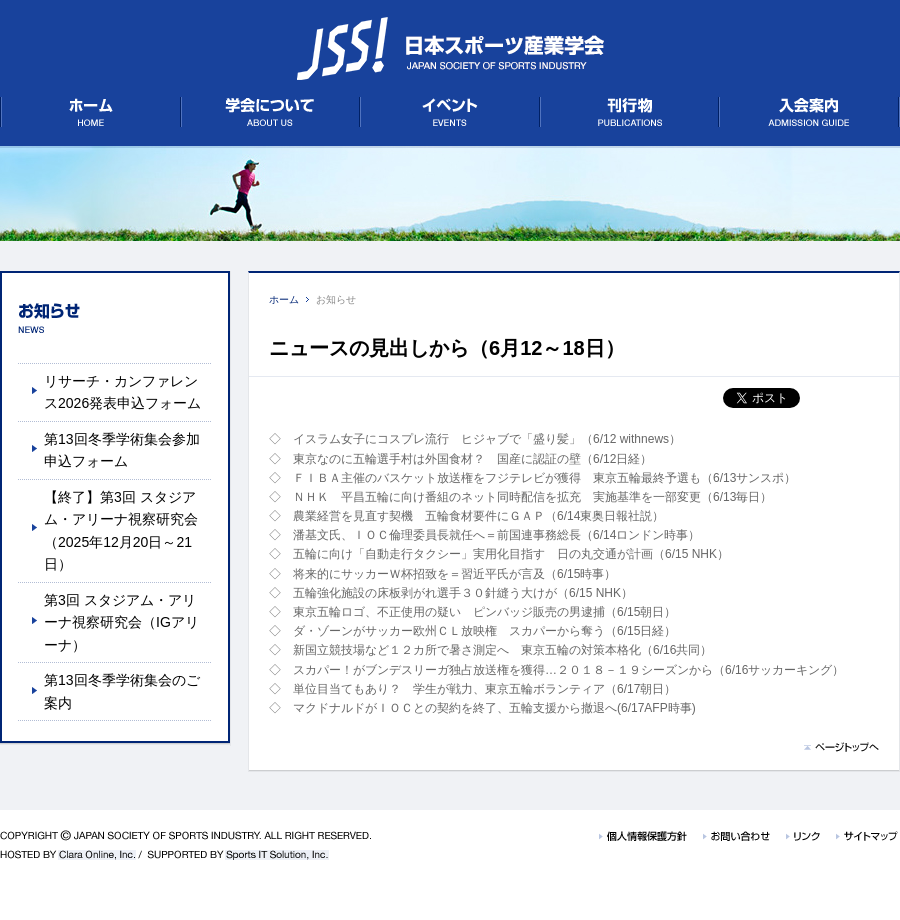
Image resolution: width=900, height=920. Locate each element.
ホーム (284, 299)
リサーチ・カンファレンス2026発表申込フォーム (122, 392)
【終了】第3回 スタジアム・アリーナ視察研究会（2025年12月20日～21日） (121, 530)
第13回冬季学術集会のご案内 (122, 691)
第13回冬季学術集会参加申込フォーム (122, 450)
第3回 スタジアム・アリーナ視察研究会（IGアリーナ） (121, 622)
